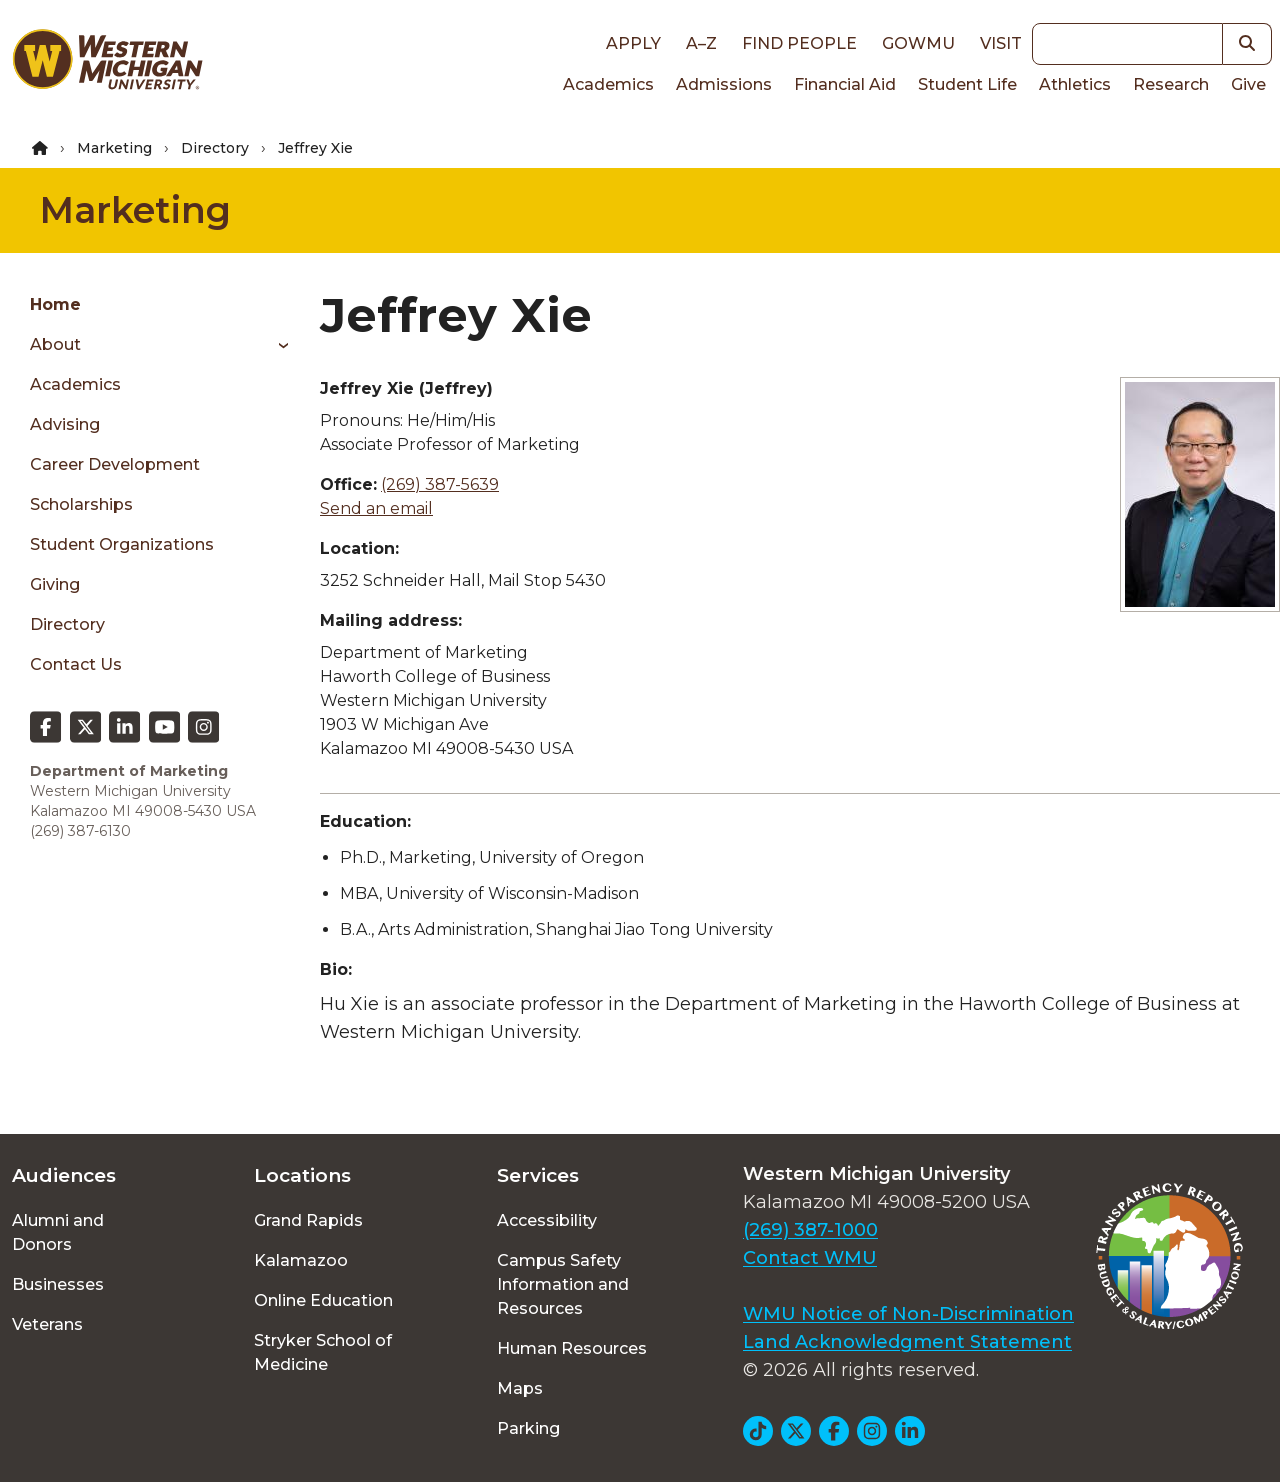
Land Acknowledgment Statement (907, 1342)
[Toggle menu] (276, 345)
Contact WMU (810, 1258)
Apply (633, 43)
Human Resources (572, 1348)
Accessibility (547, 1220)
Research (1171, 84)
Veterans (47, 1324)
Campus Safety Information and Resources (563, 1284)
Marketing (114, 148)
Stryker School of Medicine (323, 1352)
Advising (65, 424)
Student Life (967, 84)
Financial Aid (845, 84)
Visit (1001, 43)
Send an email (376, 508)
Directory (215, 148)
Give (1248, 84)
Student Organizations (122, 544)
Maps (520, 1388)
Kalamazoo (301, 1260)
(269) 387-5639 (440, 484)
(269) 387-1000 (810, 1230)
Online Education (323, 1300)
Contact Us (76, 664)
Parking (528, 1428)
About (55, 344)
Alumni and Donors (58, 1232)
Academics (608, 84)
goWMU (918, 43)
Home (55, 304)
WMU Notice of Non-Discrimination (908, 1314)
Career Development (115, 464)
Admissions (724, 84)
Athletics (1075, 84)
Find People (799, 43)
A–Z (701, 43)
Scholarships (81, 504)
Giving (55, 584)
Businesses (58, 1284)
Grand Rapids (308, 1220)
